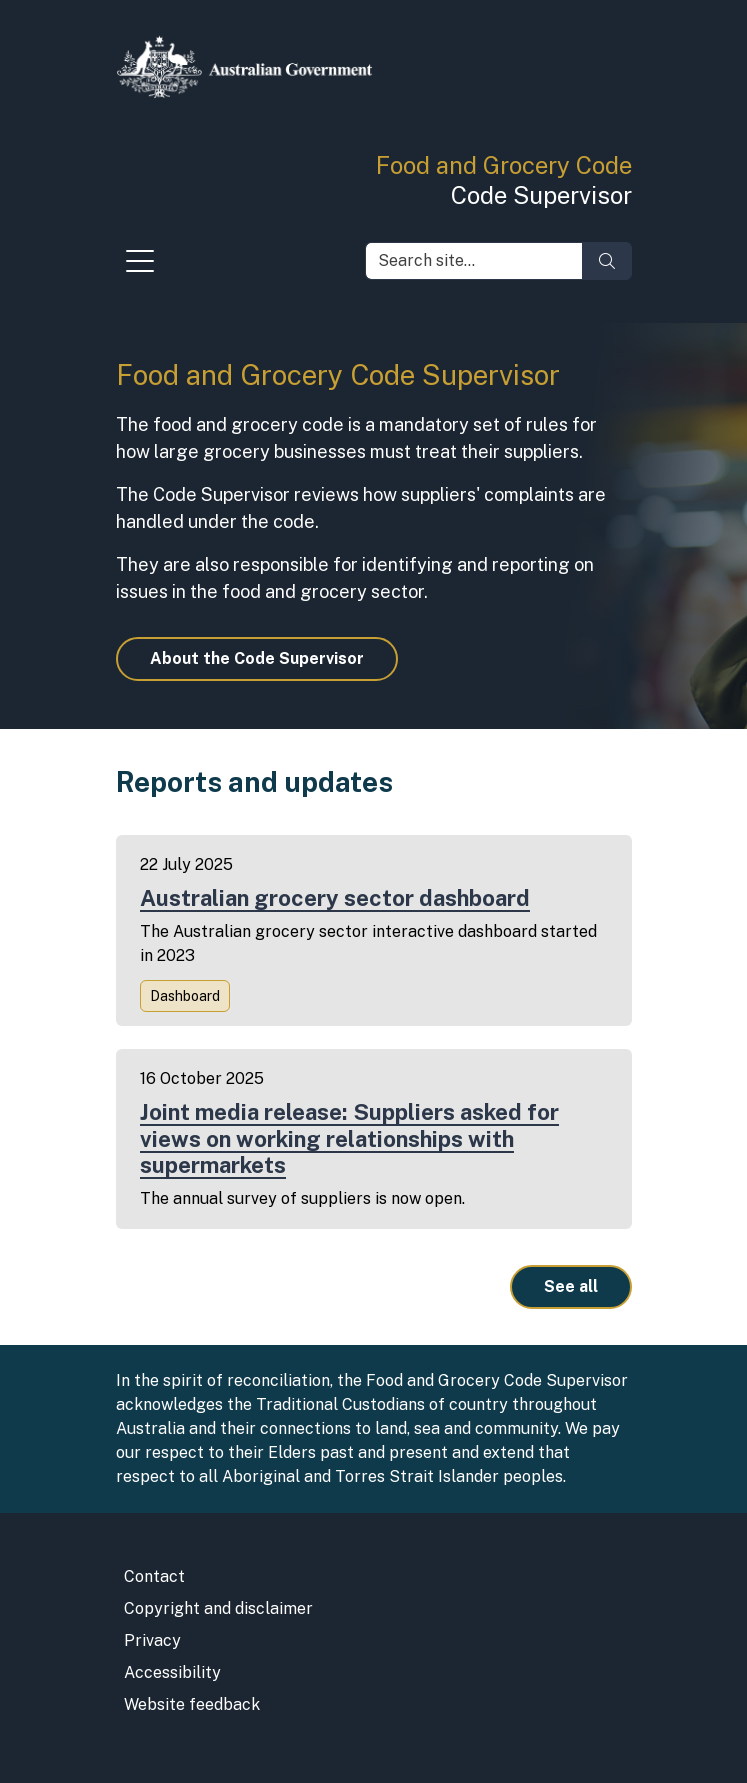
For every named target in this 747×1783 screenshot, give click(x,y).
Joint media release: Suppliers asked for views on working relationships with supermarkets (349, 1138)
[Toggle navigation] (140, 266)
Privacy (152, 1640)
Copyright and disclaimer (218, 1608)
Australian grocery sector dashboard (335, 898)
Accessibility (172, 1672)
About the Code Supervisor (257, 658)
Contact (154, 1576)
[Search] (607, 261)
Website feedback (192, 1704)
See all (571, 1286)
